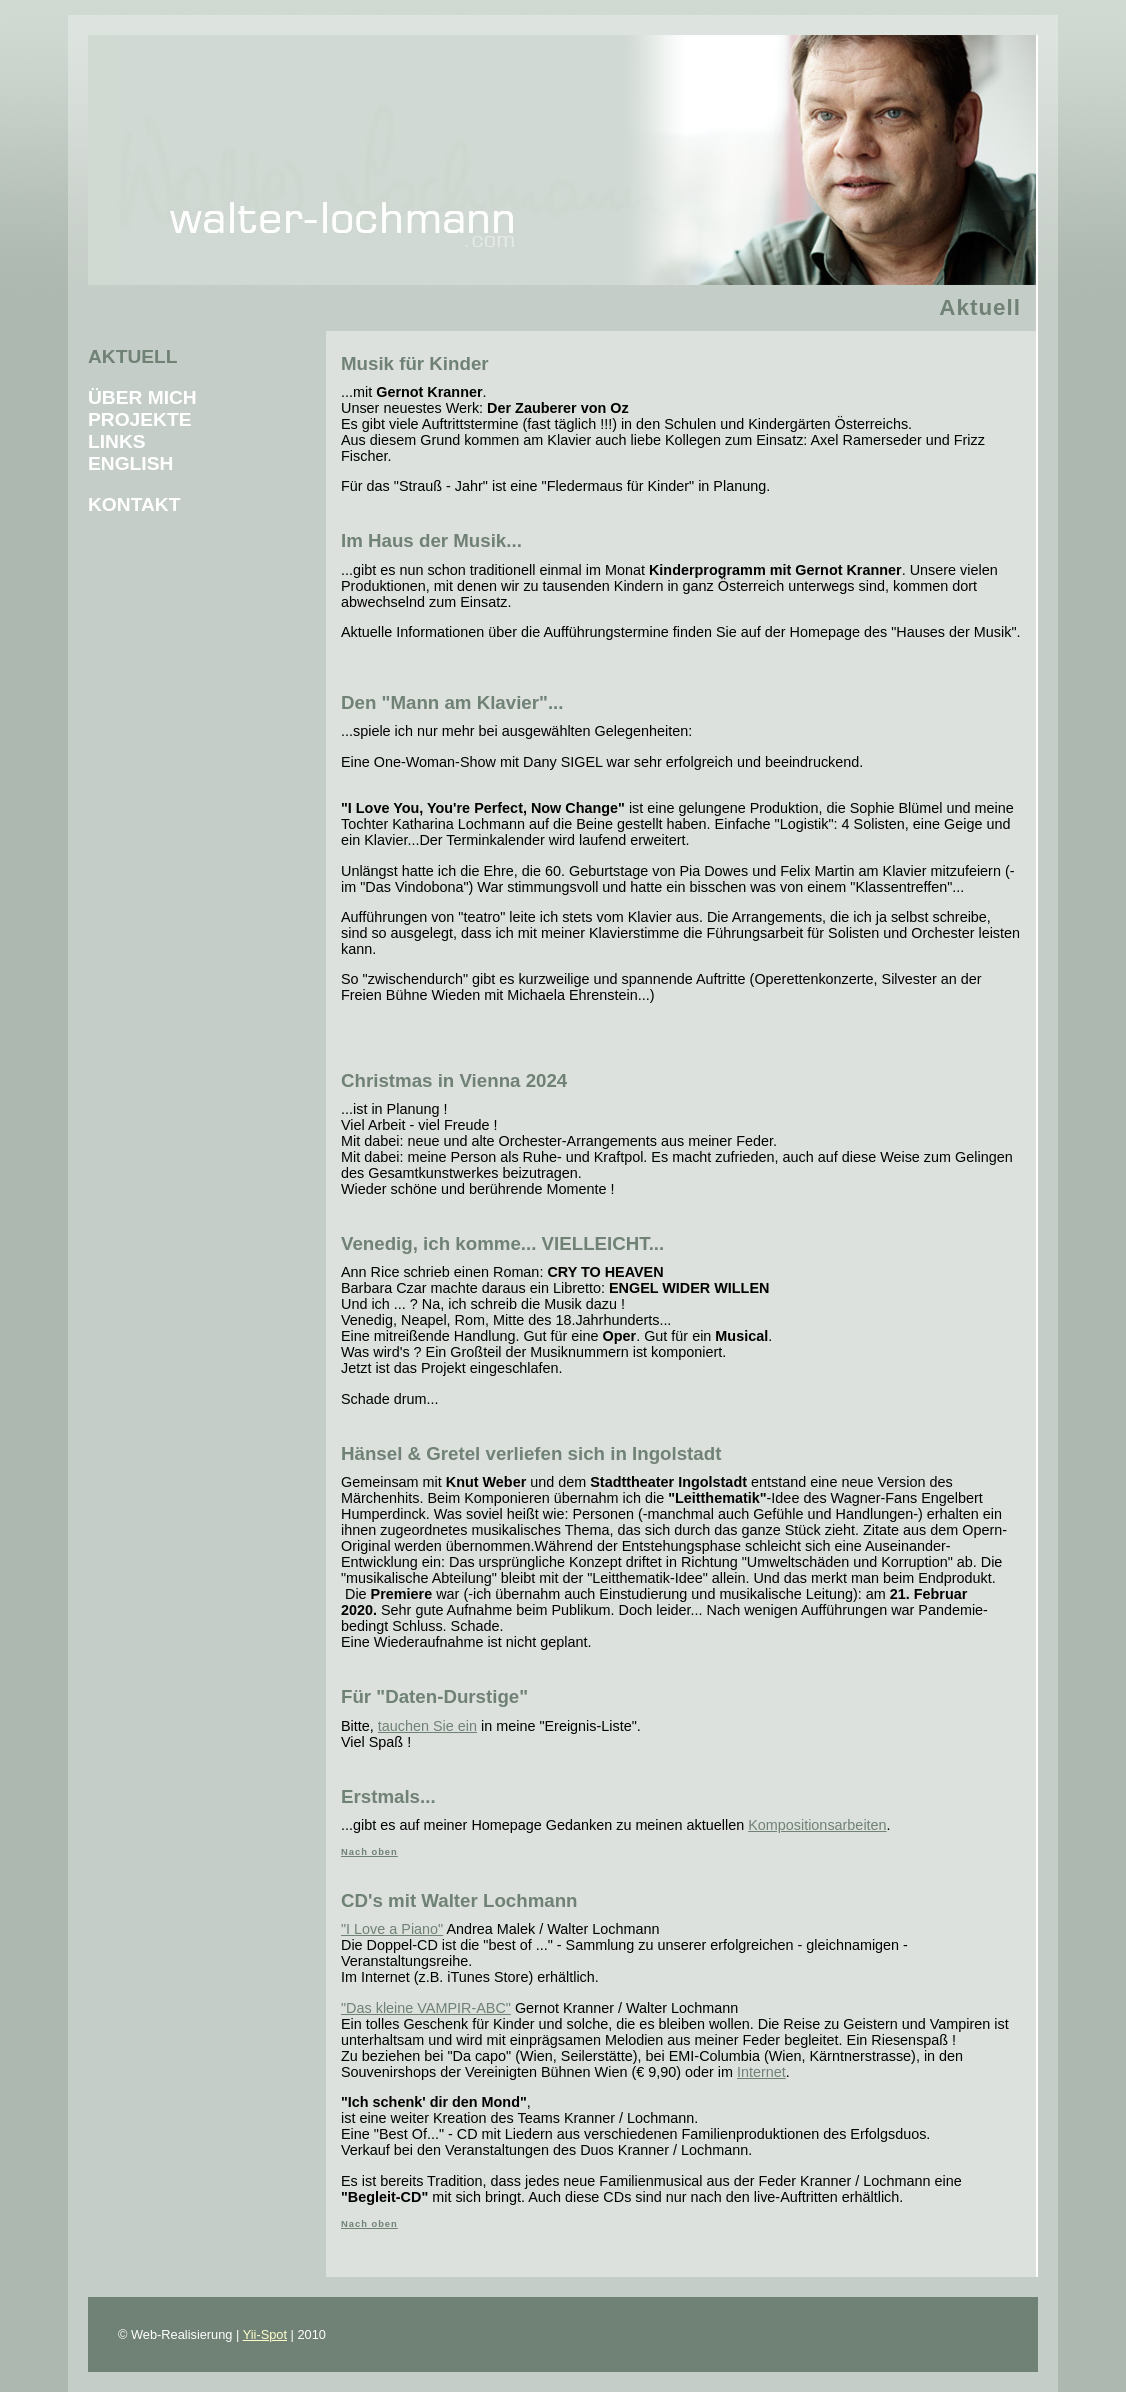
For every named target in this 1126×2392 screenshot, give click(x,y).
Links (117, 441)
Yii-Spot (265, 2334)
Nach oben (369, 1852)
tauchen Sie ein (427, 1726)
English (130, 463)
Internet (761, 2072)
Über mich (142, 397)
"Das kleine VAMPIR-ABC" (426, 2008)
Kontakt (134, 504)
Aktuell (133, 356)
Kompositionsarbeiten (817, 1825)
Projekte (139, 419)
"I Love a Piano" (392, 1929)
